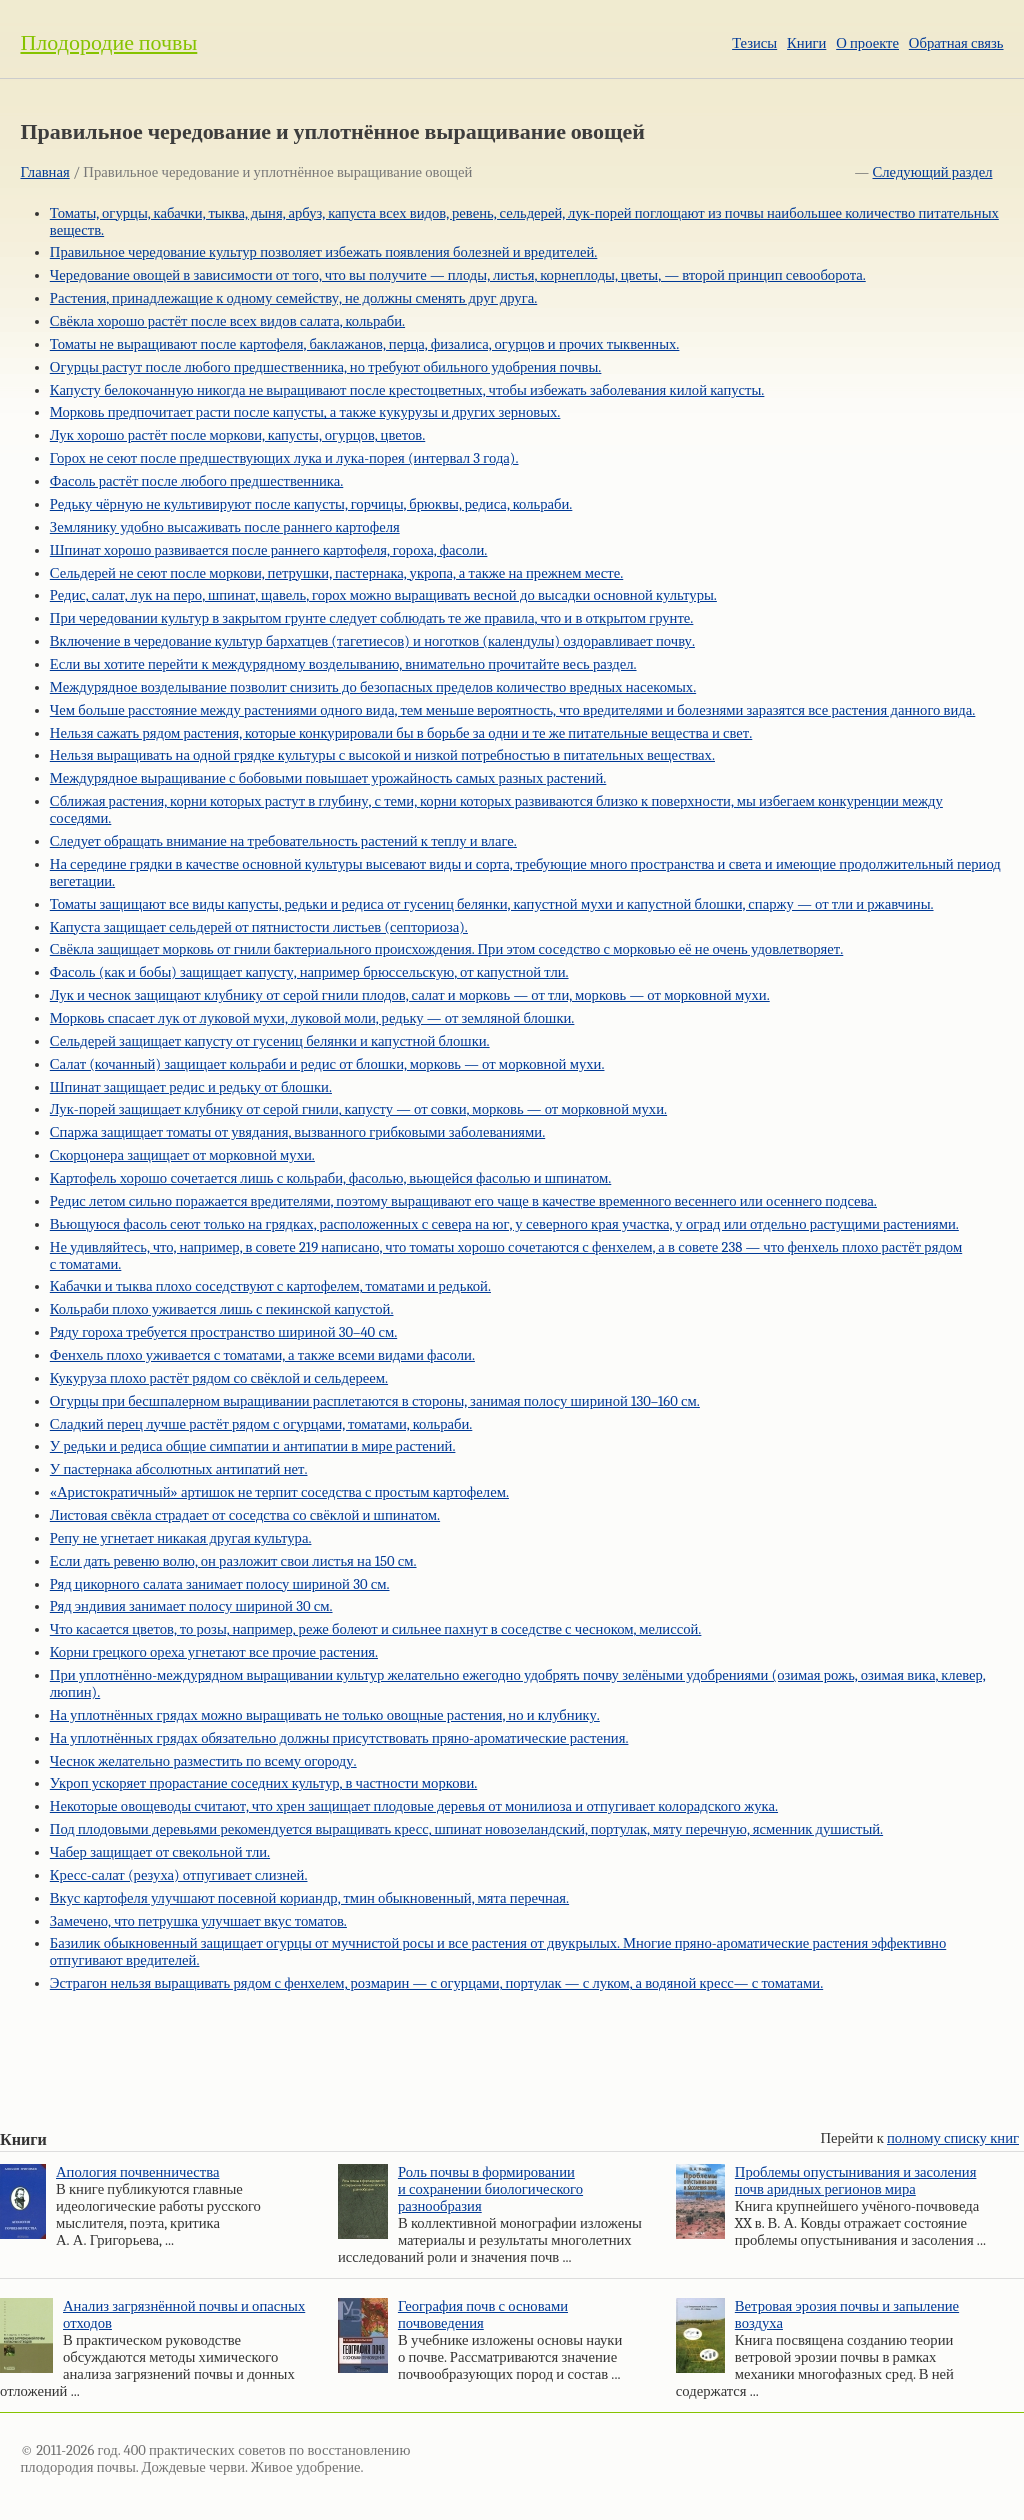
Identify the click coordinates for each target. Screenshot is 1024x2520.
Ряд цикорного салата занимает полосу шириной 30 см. (220, 1584)
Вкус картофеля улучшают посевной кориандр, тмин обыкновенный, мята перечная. (309, 1898)
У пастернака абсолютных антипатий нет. (179, 1469)
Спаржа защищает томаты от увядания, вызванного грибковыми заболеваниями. (297, 1132)
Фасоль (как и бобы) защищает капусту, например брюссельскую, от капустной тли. (309, 972)
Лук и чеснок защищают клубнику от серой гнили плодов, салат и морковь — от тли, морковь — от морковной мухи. (410, 995)
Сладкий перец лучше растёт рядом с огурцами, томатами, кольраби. (261, 1424)
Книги (806, 43)
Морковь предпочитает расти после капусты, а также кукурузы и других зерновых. (305, 412)
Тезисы (754, 43)
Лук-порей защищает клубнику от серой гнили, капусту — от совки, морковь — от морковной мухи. (358, 1109)
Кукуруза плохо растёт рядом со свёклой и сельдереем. (219, 1378)
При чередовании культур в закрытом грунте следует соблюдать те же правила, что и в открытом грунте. (372, 618)
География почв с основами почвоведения (483, 2315)
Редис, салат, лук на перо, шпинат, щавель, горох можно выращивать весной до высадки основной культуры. (383, 595)
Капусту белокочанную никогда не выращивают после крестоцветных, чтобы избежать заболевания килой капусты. (407, 390)
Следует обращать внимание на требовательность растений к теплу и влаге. (283, 841)
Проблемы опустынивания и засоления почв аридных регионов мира (856, 2181)
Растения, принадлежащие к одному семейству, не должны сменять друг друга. (293, 298)
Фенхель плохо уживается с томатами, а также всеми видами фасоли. (262, 1355)
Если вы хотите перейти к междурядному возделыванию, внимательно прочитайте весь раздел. (343, 664)
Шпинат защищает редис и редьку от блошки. (191, 1087)
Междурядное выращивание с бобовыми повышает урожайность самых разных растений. (328, 778)
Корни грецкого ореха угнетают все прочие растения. (214, 1652)
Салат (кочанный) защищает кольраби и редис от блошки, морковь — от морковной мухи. (327, 1064)
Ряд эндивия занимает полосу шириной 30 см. (191, 1606)
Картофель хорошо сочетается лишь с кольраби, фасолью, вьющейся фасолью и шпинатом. (330, 1178)
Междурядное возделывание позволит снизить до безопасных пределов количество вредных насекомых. (373, 687)
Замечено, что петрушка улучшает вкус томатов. (198, 1921)
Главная (44, 172)
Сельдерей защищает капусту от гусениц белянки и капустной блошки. (270, 1041)
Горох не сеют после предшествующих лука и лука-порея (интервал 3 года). (284, 458)
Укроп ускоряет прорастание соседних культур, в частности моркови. (263, 1783)
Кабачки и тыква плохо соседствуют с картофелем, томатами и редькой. (270, 1286)
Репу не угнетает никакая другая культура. (181, 1538)
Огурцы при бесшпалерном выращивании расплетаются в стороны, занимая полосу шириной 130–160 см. (375, 1401)
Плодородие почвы (108, 43)
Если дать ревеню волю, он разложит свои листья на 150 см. (233, 1561)
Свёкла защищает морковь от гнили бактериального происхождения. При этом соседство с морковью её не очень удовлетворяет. (446, 949)
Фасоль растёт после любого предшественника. (196, 481)
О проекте (867, 43)
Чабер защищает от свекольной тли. (160, 1852)
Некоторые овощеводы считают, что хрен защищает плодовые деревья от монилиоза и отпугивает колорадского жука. (414, 1806)
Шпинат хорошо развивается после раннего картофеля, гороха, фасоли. (269, 550)
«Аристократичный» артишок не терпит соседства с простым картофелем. (279, 1492)
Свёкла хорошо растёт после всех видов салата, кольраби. (227, 321)
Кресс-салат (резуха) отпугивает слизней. (179, 1875)
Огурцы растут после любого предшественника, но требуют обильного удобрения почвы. (326, 367)
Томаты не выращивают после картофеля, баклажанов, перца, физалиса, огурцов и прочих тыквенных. (365, 344)
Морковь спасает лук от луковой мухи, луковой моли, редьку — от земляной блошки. (312, 1018)
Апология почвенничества (137, 2172)
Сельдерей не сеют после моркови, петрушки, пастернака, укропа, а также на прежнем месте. (336, 573)
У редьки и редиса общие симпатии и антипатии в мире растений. (253, 1446)
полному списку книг (953, 2138)
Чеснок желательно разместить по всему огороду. (203, 1761)
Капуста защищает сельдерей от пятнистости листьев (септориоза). (259, 927)
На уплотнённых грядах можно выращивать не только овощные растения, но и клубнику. (325, 1715)
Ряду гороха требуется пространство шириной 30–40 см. (223, 1332)
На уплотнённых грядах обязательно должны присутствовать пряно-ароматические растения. (339, 1738)
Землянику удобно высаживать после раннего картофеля (225, 527)
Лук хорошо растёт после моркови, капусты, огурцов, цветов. (237, 435)
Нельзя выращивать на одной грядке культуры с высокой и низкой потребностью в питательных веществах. (382, 755)
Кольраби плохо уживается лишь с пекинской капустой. (222, 1309)
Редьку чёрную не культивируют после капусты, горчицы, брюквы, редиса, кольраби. (311, 504)
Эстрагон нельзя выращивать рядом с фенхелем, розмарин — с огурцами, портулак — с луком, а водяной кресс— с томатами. (436, 1983)
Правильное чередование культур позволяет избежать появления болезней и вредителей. (324, 252)
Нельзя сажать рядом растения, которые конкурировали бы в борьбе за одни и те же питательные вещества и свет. (401, 733)
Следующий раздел (933, 172)
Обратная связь (956, 43)
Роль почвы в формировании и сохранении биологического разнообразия (490, 2189)
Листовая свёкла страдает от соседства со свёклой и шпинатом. (245, 1515)
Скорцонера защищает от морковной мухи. (182, 1155)
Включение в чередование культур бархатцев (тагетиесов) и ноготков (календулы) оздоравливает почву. (372, 641)
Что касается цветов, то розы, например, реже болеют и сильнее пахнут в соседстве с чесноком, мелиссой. (376, 1629)
